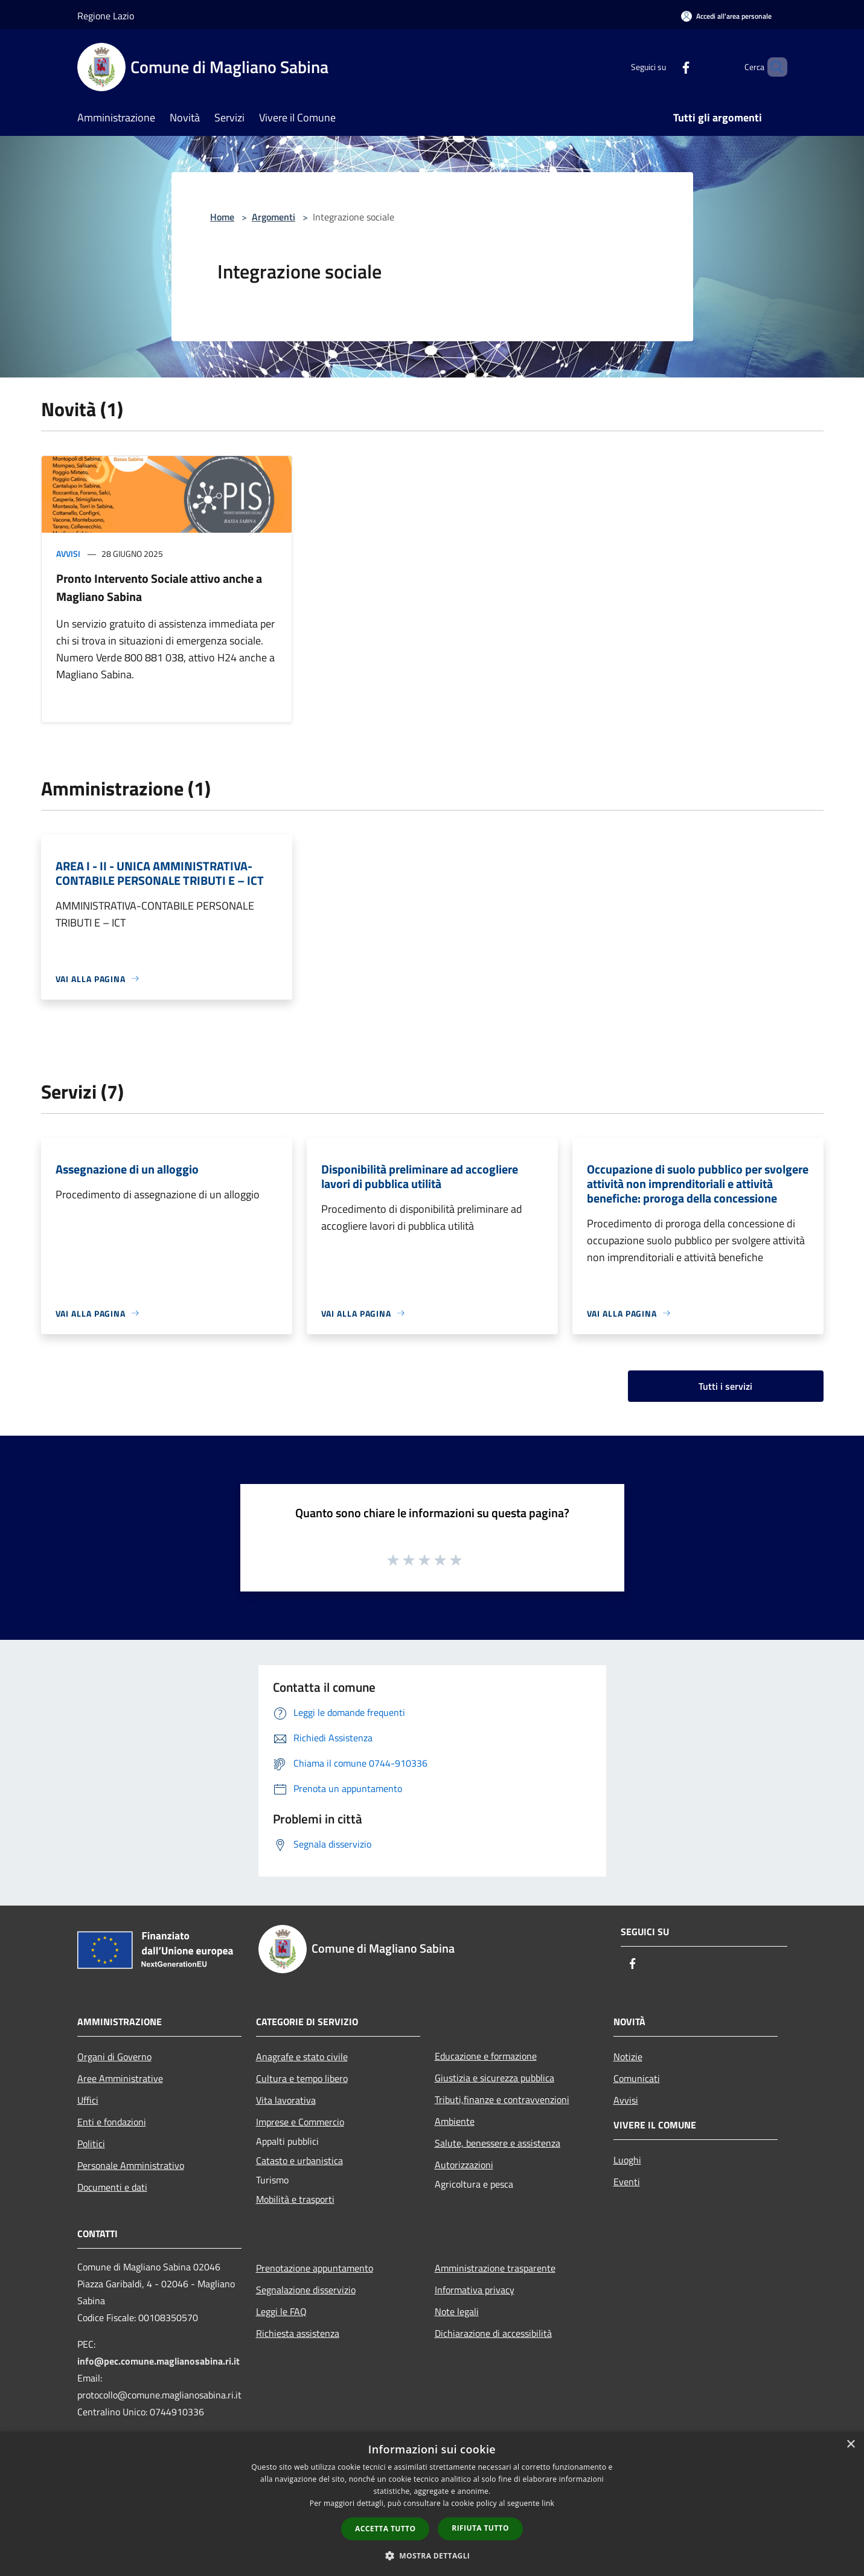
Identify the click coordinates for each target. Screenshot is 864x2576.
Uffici (87, 2100)
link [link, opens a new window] (548, 2503)
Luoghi (627, 2160)
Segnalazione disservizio (306, 2289)
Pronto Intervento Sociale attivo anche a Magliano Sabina (159, 587)
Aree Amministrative (120, 2078)
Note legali (457, 2311)
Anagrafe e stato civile (302, 2056)
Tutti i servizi (725, 1386)
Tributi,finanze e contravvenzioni (502, 2099)
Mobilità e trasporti (295, 2199)
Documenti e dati (112, 2187)
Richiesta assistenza (297, 2333)
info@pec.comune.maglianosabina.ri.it (158, 2361)
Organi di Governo (114, 2056)
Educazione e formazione (486, 2056)
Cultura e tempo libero (302, 2078)
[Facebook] (665, 67)
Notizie (627, 2056)
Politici (91, 2143)
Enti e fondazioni (111, 2122)
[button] (432, 2555)
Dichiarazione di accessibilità (493, 2333)
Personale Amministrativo (130, 2165)
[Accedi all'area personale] (726, 16)
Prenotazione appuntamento (314, 2268)
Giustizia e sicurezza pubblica (494, 2077)
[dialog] (432, 2504)
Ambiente (455, 2121)
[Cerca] (772, 67)
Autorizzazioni (464, 2164)
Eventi (626, 2181)
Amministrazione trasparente (495, 2268)
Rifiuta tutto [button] (480, 2528)
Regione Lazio (105, 15)
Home (222, 217)
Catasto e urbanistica (299, 2160)
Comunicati (636, 2078)
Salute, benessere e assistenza (497, 2143)
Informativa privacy (474, 2289)
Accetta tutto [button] (385, 2528)
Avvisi (68, 553)
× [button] (850, 2444)
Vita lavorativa (286, 2100)
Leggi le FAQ (281, 2311)
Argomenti (273, 217)
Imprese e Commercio (300, 2122)
